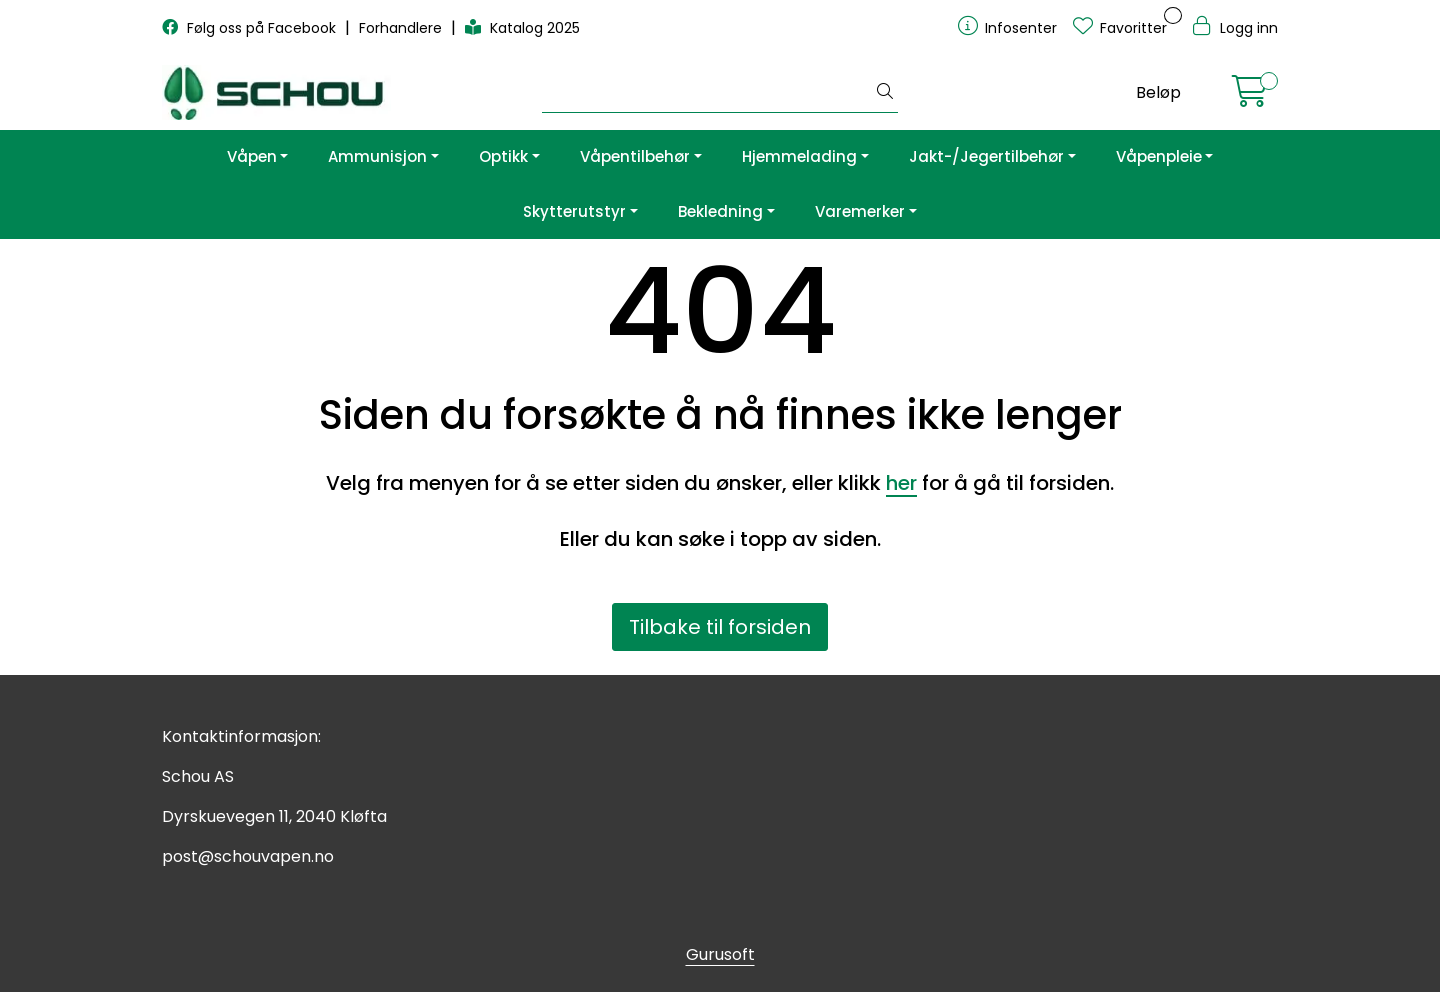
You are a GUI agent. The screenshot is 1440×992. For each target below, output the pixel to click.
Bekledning (720, 211)
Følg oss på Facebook (251, 28)
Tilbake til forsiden (720, 627)
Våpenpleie (1159, 156)
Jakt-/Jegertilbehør (986, 156)
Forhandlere (402, 28)
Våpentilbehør (635, 156)
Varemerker (860, 211)
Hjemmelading (799, 156)
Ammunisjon (377, 156)
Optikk (503, 156)
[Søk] (707, 93)
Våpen (252, 156)
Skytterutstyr (574, 211)
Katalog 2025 (522, 28)
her (901, 483)
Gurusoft (720, 954)
